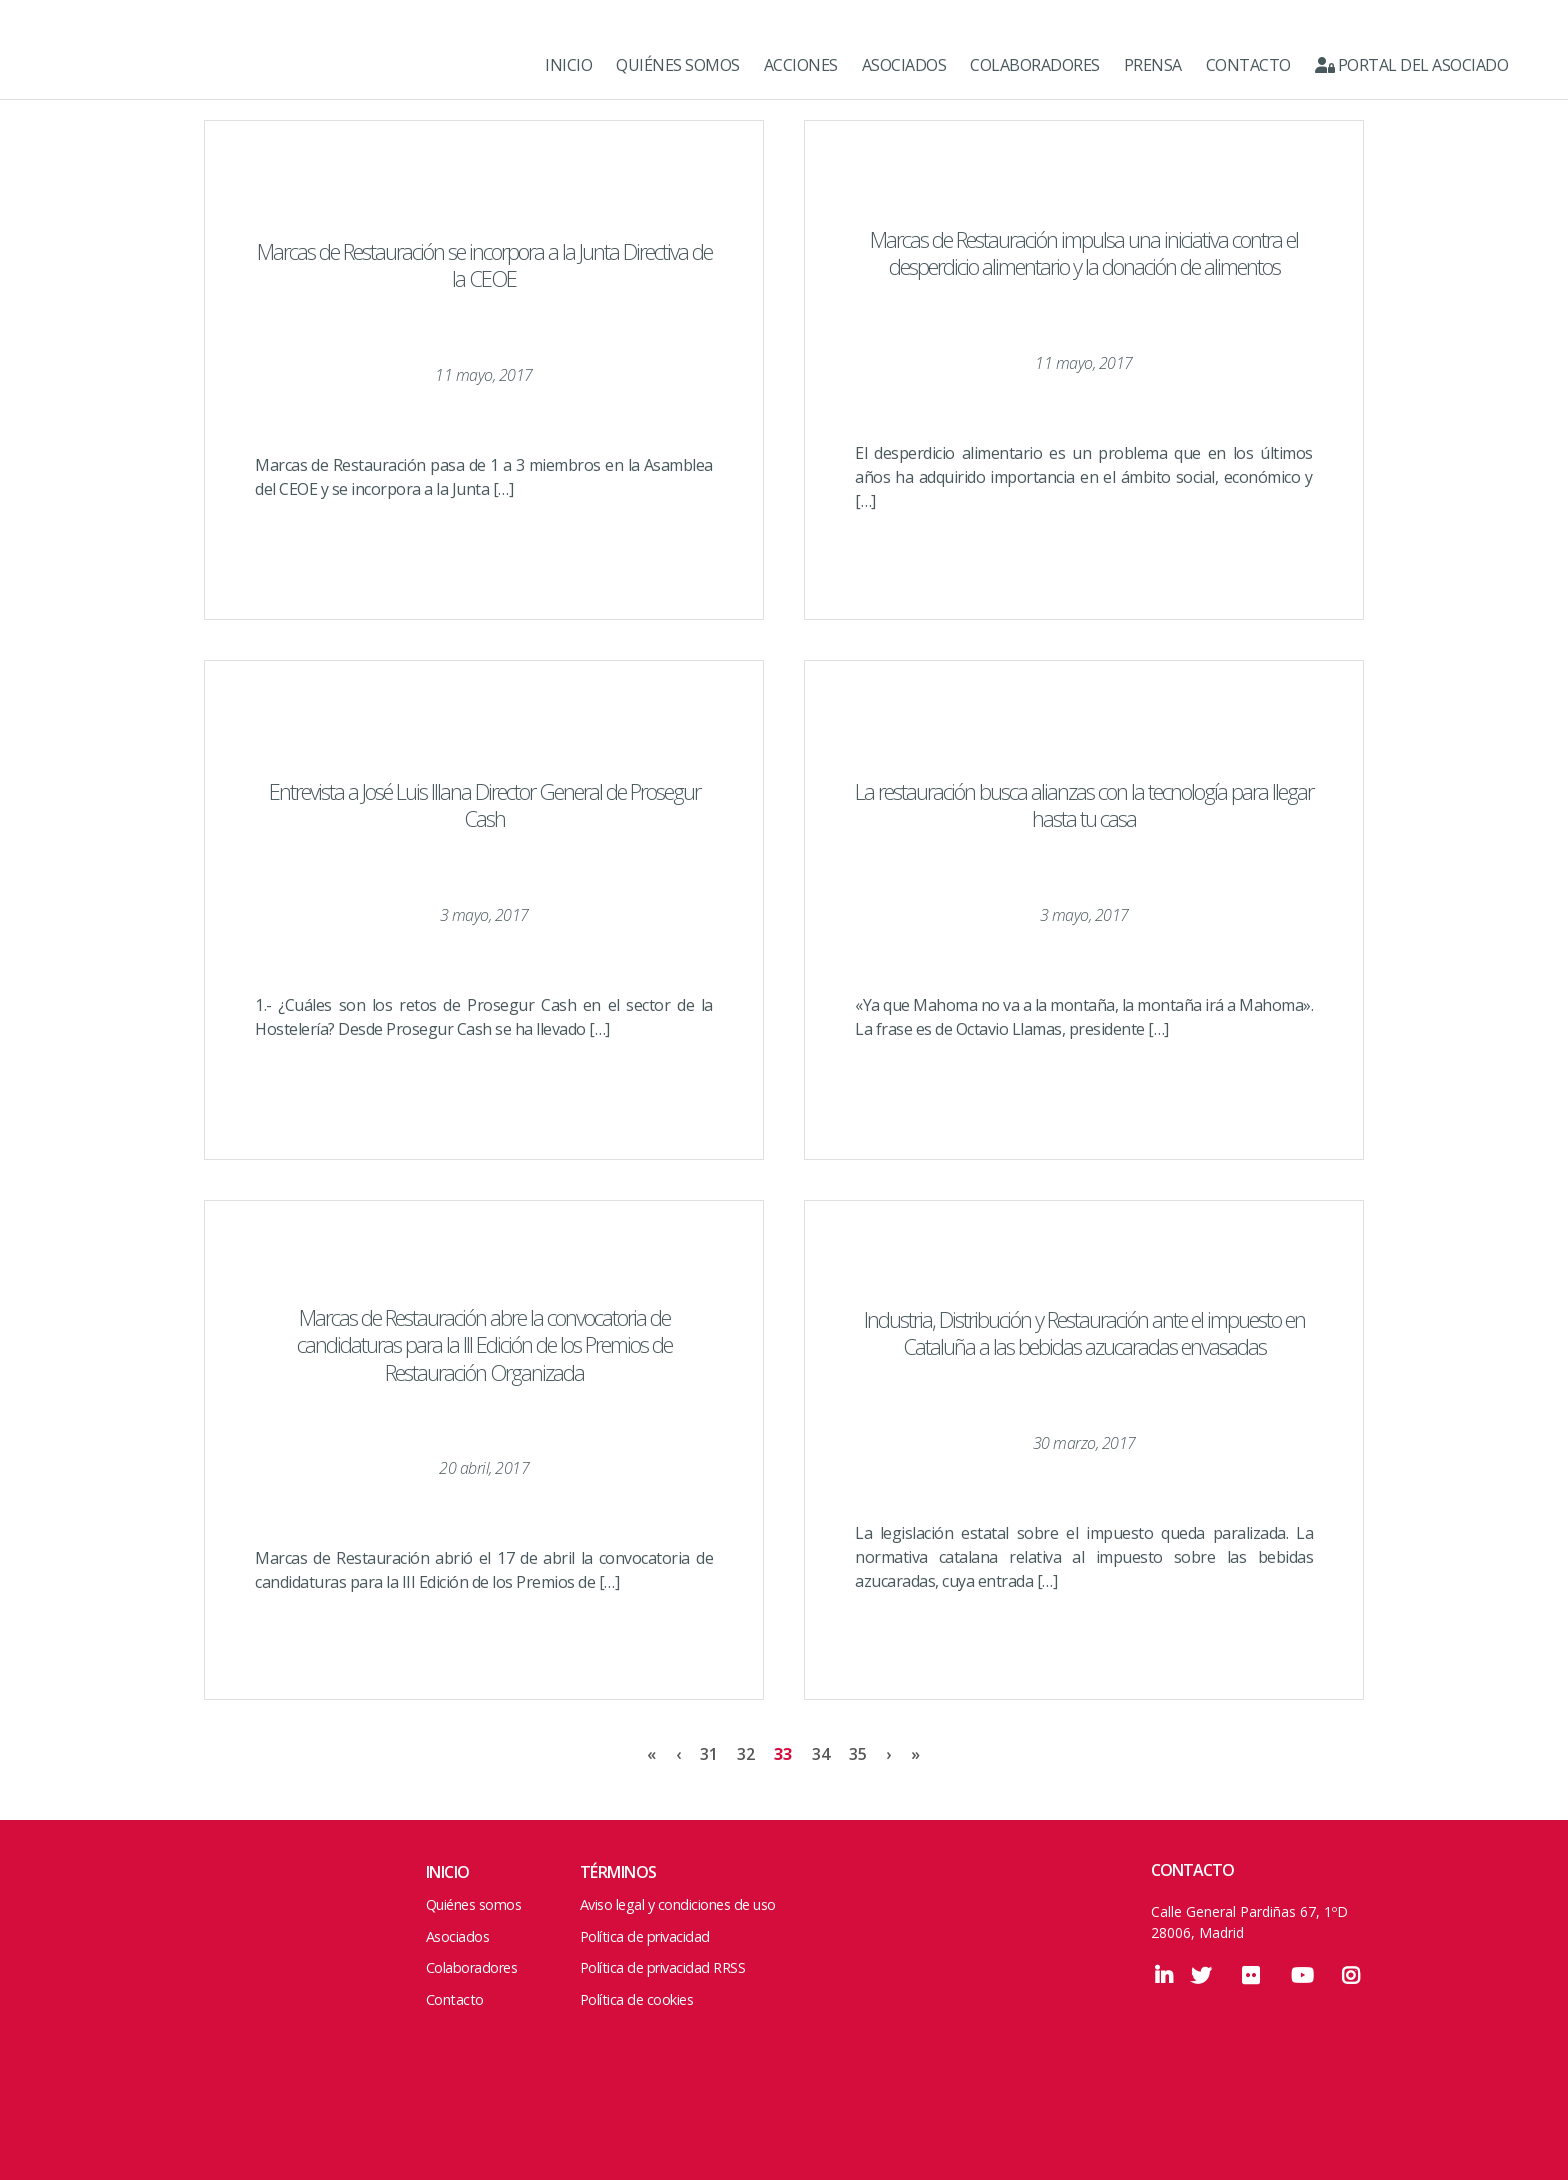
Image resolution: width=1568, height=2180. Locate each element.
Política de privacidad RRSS (663, 1967)
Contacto (455, 1999)
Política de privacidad (645, 1936)
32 (745, 1754)
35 (857, 1754)
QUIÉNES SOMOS (678, 65)
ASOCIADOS (904, 65)
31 (708, 1754)
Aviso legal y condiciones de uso (678, 1904)
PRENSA (1153, 65)
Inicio (448, 1872)
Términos (618, 1872)
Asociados (458, 1936)
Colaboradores (472, 1967)
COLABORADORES (1035, 65)
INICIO (568, 65)
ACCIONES (801, 65)
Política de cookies (637, 1999)
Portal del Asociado (1412, 65)
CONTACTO (1248, 65)
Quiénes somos (474, 1904)
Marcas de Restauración (110, 65)
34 (820, 1754)
